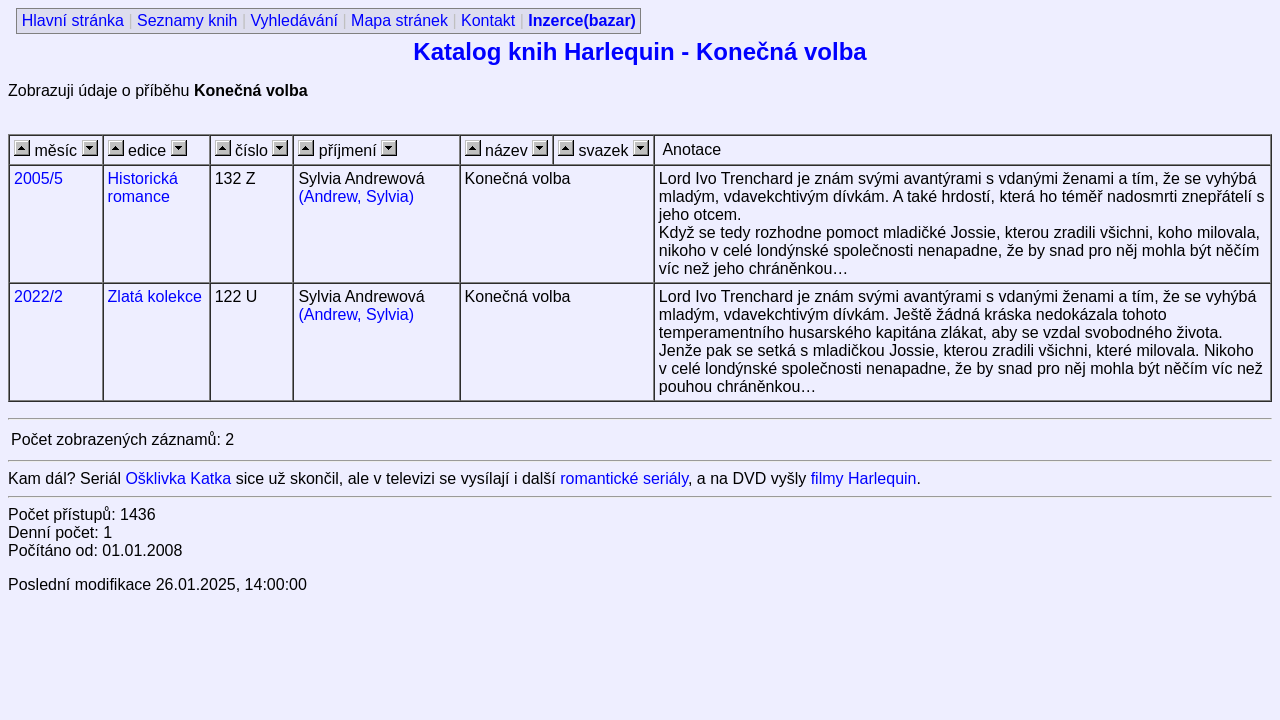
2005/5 (38, 178)
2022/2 (38, 296)
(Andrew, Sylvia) (356, 196)
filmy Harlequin (864, 478)
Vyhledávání (294, 20)
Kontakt (488, 20)
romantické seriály (624, 478)
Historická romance (143, 187)
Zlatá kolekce (155, 296)
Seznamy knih (187, 20)
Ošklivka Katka (178, 478)
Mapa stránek (399, 20)
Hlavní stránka (73, 20)
